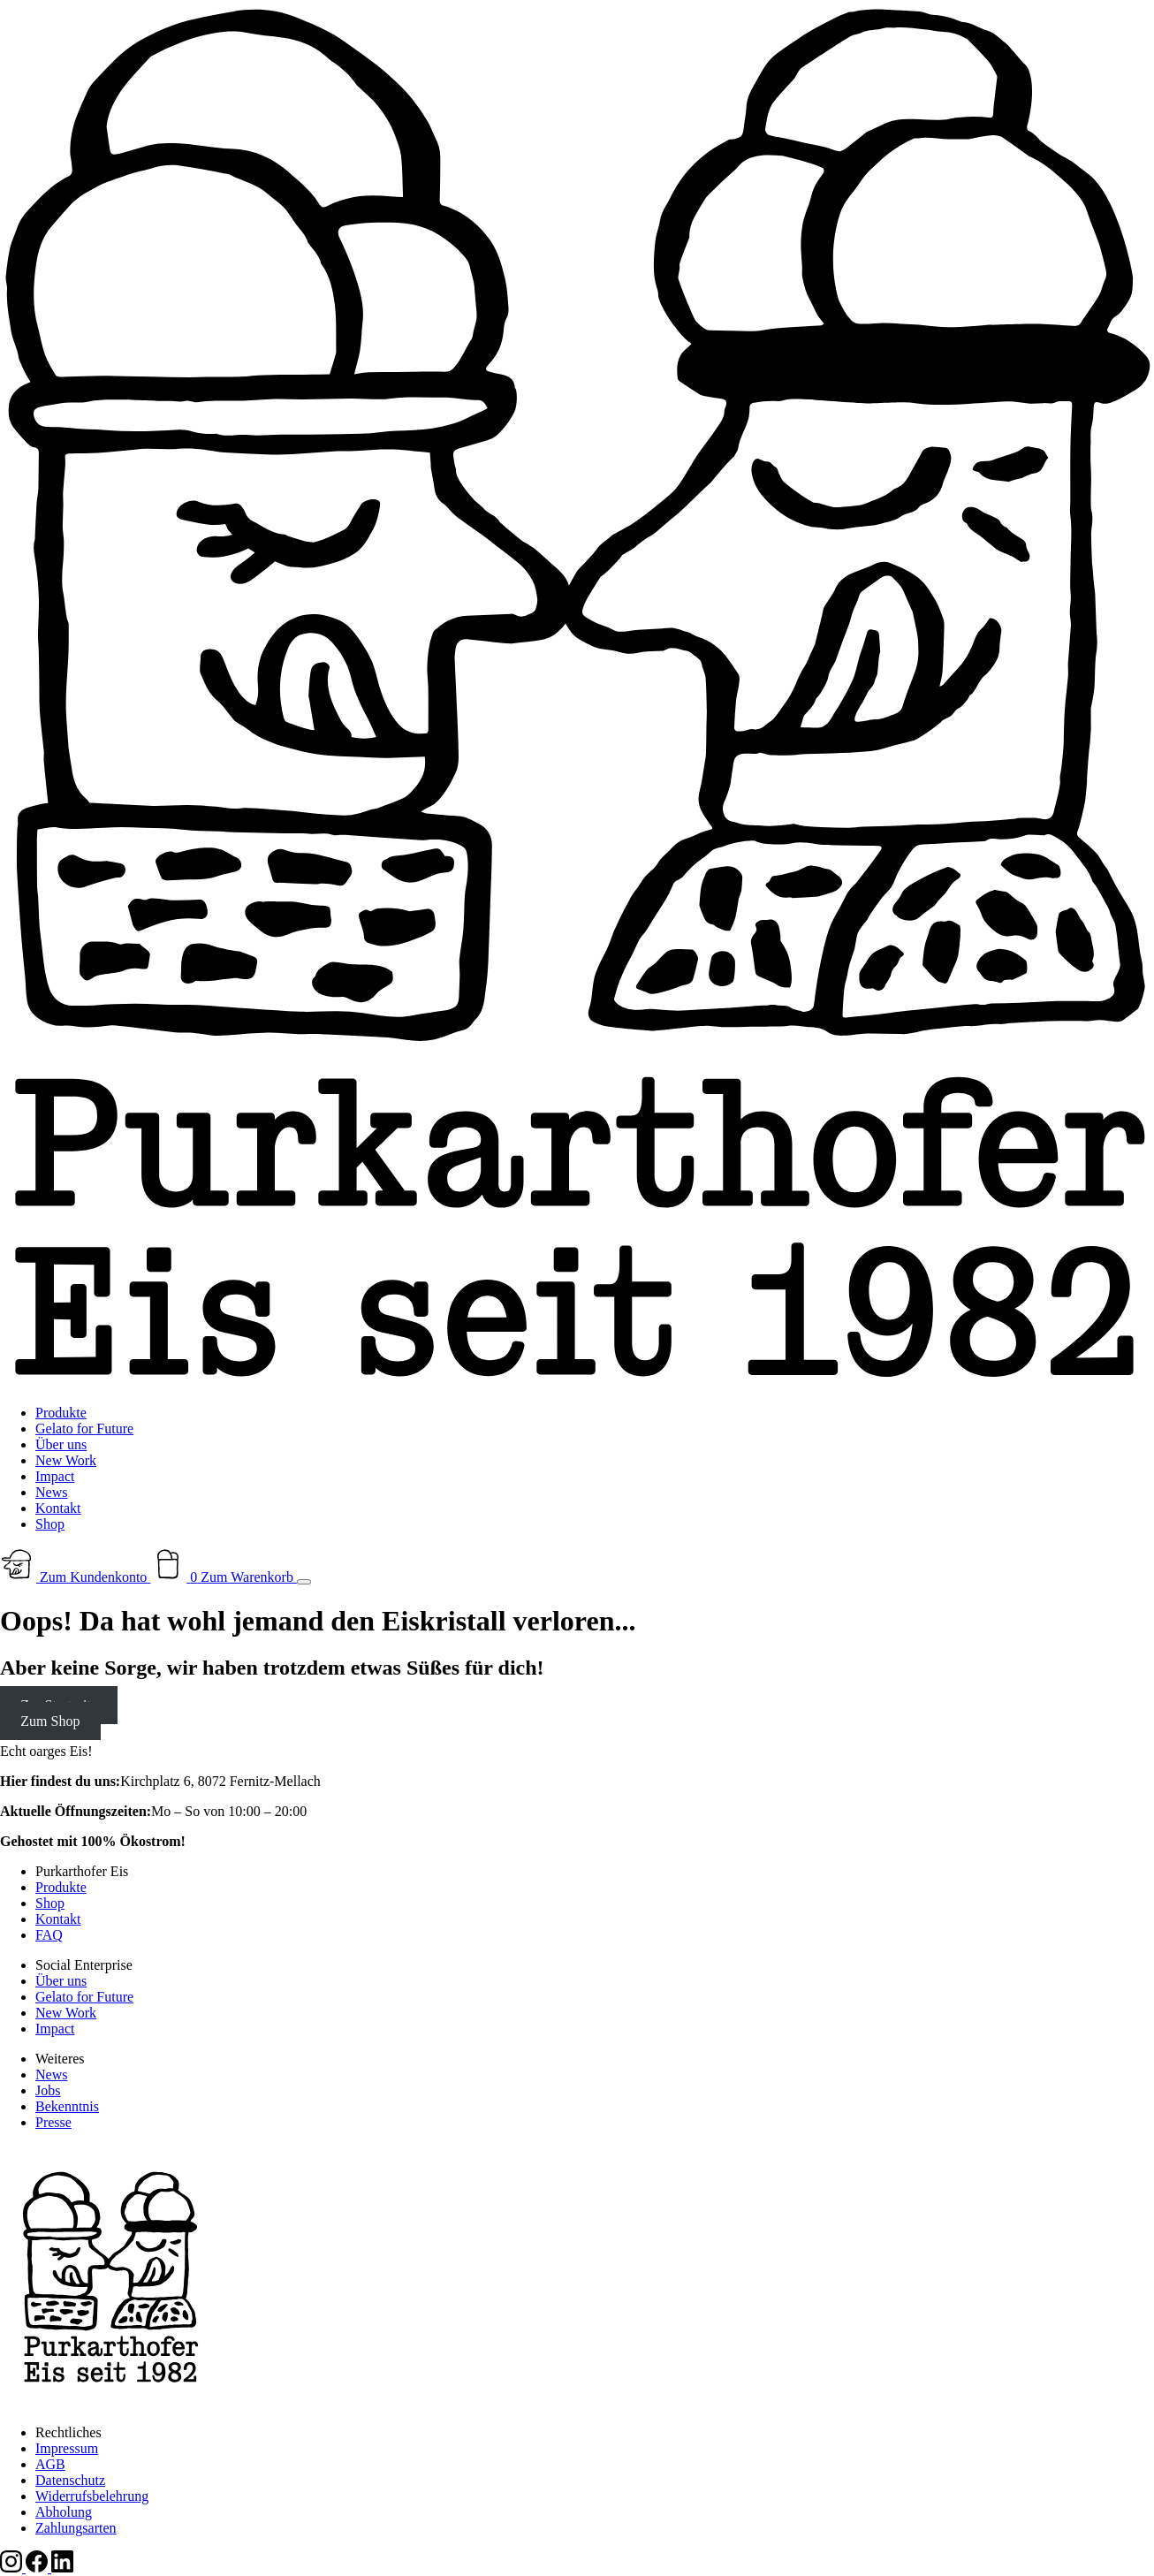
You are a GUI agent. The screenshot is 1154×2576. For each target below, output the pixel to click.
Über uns (61, 1444)
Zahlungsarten (76, 2527)
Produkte (61, 1412)
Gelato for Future (84, 1428)
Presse (53, 2122)
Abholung (63, 2511)
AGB (50, 2464)
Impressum (66, 2448)
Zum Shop (50, 1721)
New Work (65, 1460)
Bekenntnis (67, 2106)
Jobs (47, 2090)
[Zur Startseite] (577, 1382)
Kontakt (58, 1508)
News (51, 1492)
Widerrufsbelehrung (91, 2496)
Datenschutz (70, 2480)
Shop (50, 1523)
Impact (54, 1476)
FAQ (49, 1934)
